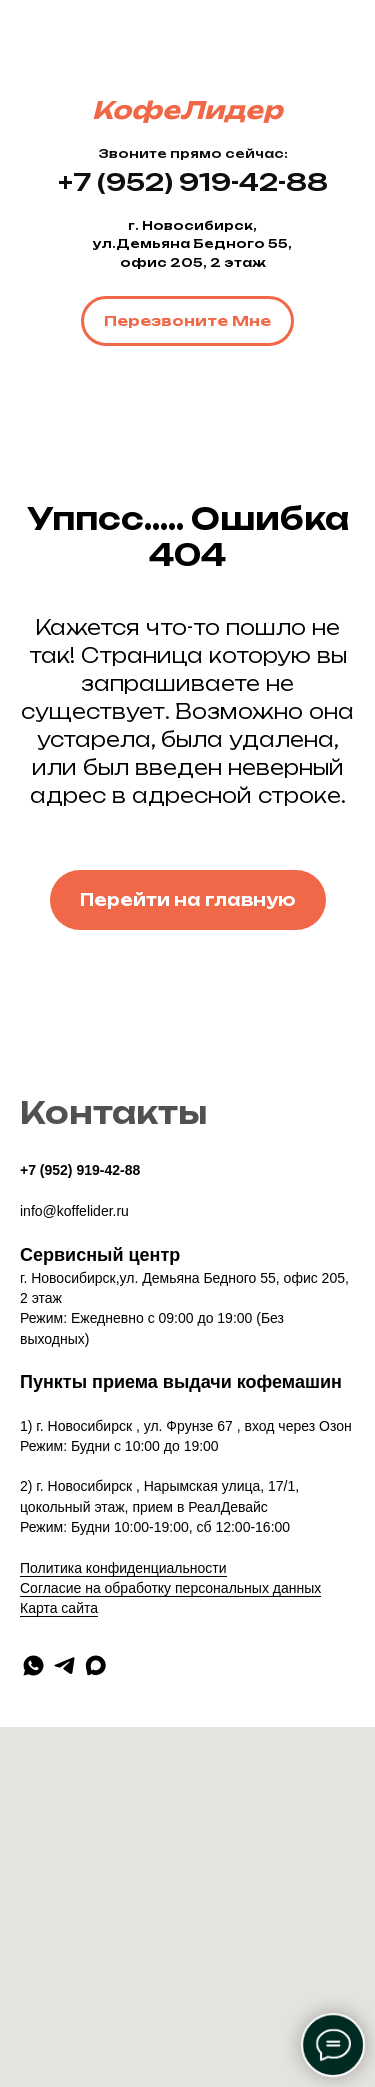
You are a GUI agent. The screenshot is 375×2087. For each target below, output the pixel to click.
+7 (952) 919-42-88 (80, 1170)
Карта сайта (59, 1608)
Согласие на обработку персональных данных (170, 1588)
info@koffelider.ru (74, 1211)
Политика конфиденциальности (123, 1568)
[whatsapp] (33, 1665)
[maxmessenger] (95, 1665)
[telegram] (64, 1665)
